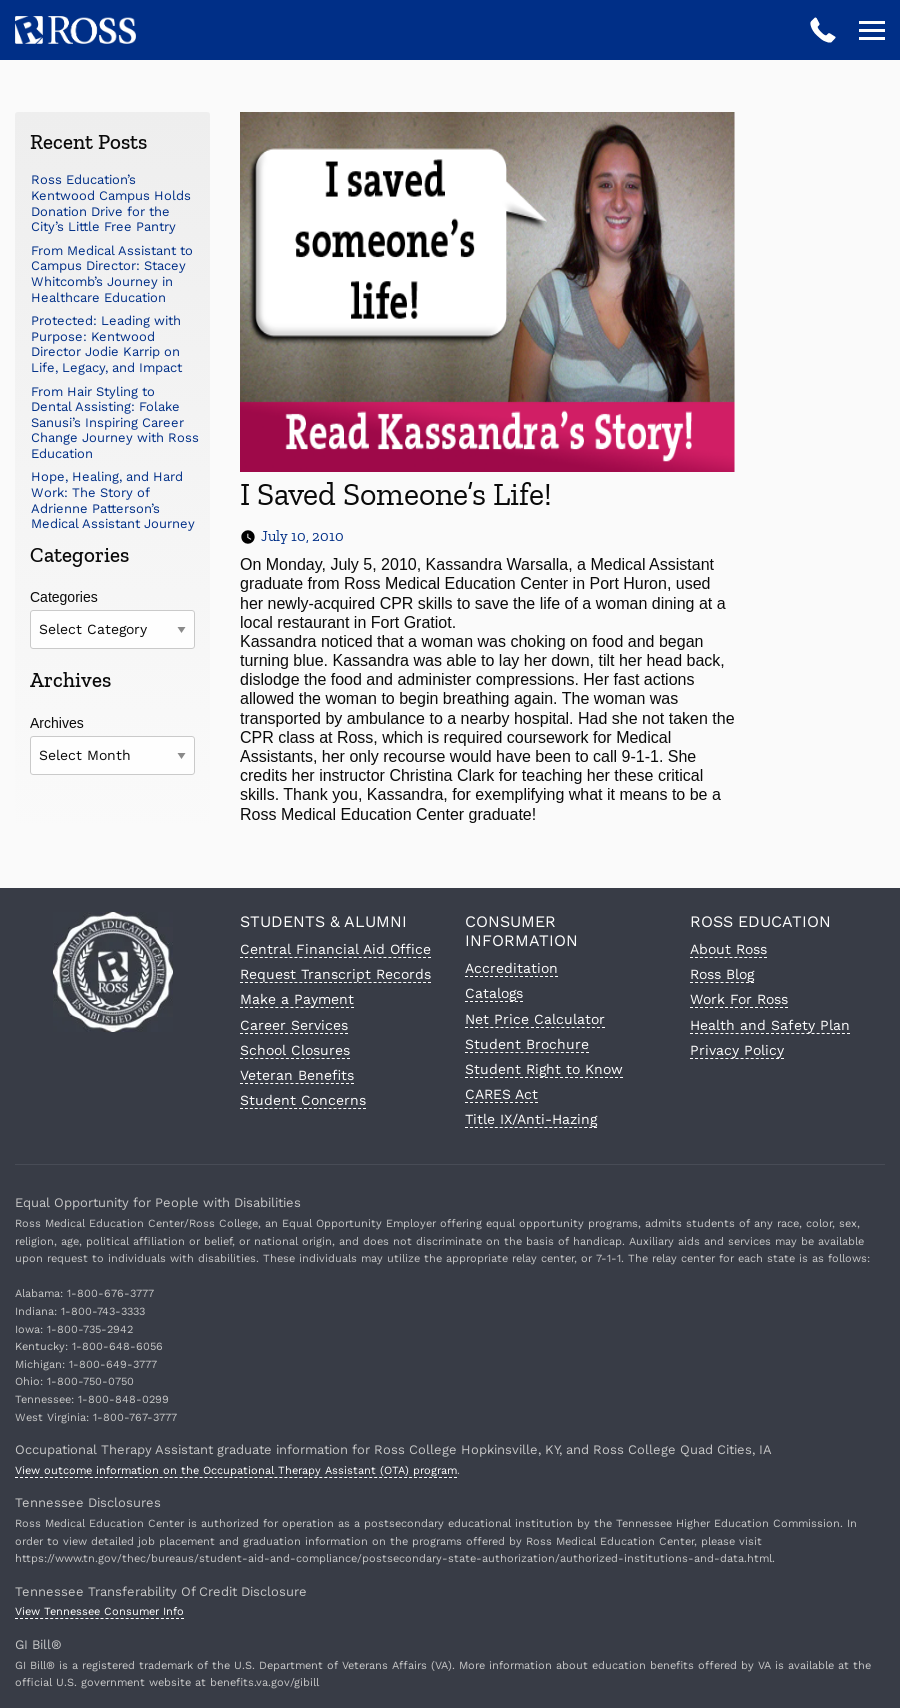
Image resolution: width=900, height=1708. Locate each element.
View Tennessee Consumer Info (99, 1611)
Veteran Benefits (297, 1075)
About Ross (728, 949)
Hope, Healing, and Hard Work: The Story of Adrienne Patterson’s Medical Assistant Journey (113, 500)
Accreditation (511, 968)
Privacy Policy (737, 1050)
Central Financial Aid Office (335, 949)
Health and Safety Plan (770, 1025)
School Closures (295, 1050)
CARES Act (501, 1094)
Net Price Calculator (535, 1019)
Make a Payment (297, 999)
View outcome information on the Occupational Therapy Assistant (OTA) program (236, 1470)
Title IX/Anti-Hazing (531, 1119)
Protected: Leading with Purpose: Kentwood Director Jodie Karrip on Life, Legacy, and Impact (106, 344)
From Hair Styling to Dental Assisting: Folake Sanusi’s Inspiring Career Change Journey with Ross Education (115, 422)
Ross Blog (722, 974)
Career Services (294, 1025)
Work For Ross (739, 999)
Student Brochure (527, 1044)
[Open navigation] (872, 30)
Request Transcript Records (335, 974)
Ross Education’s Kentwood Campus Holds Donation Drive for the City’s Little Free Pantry (111, 203)
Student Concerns (303, 1100)
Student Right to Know (544, 1069)
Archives (57, 723)
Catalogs (494, 993)
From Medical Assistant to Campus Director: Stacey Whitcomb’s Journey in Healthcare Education (112, 274)
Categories (64, 597)
